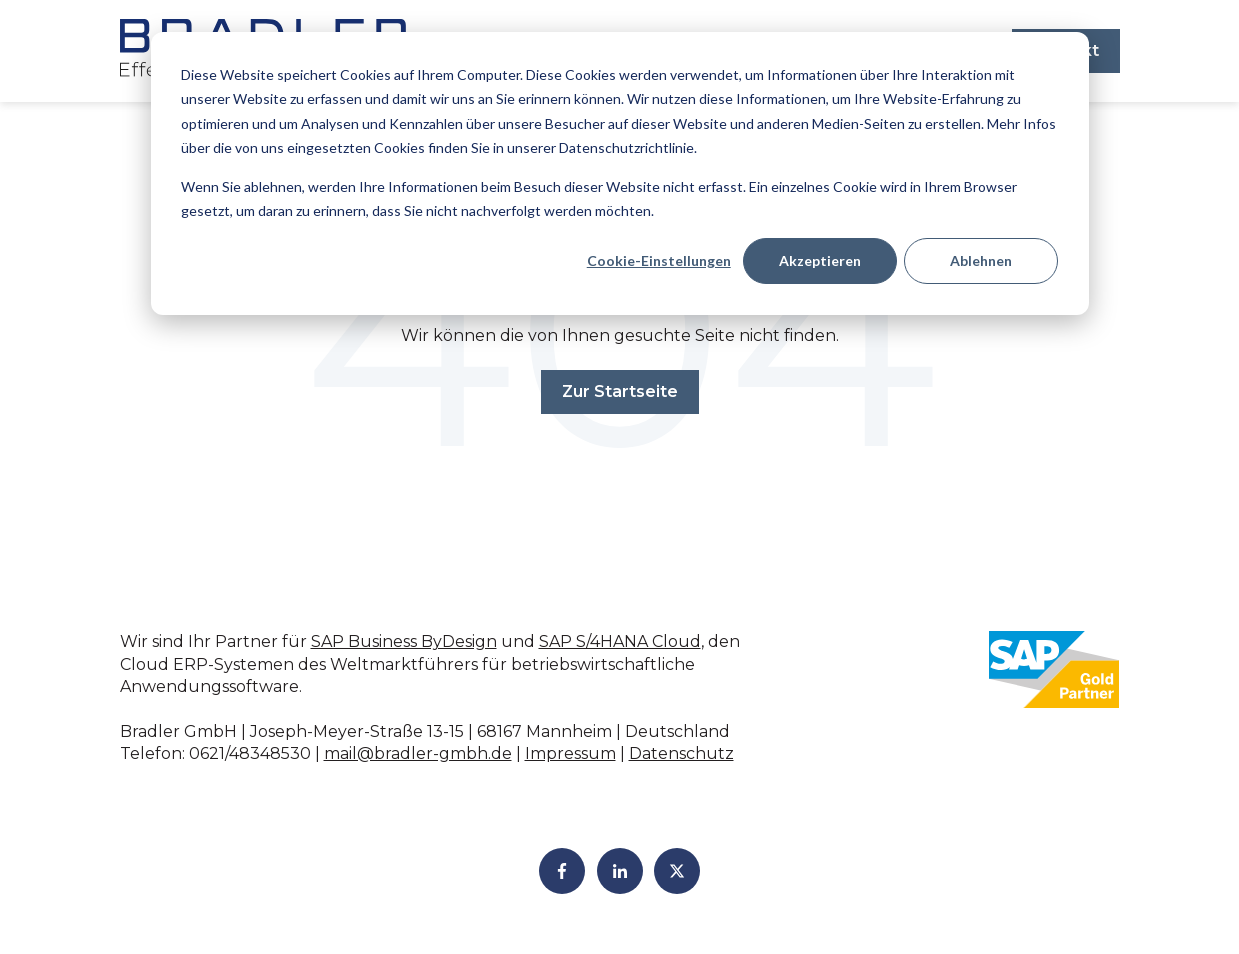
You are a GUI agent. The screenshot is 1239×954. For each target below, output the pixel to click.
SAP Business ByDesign (404, 641)
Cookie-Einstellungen (659, 260)
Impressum (570, 753)
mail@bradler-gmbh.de (418, 753)
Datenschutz (681, 753)
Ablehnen (981, 260)
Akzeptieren (820, 260)
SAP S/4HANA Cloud (620, 641)
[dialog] (620, 173)
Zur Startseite (620, 391)
